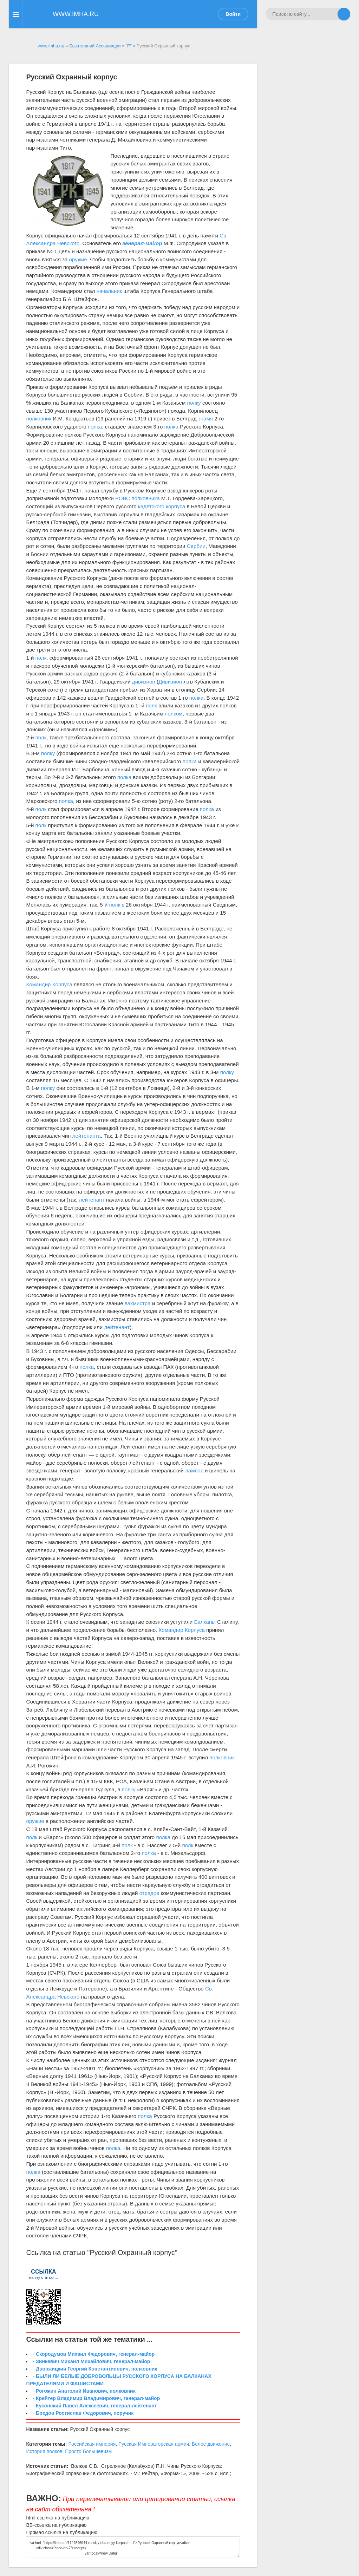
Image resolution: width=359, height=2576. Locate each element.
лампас (194, 1470)
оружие (78, 259)
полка (95, 427)
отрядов (149, 1893)
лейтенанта (86, 1136)
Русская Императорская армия (153, 2444)
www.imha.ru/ (51, 46)
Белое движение (211, 2444)
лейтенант (92, 1200)
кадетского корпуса (161, 506)
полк (41, 658)
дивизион (143, 682)
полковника (145, 498)
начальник (109, 291)
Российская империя (92, 2444)
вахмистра (138, 1303)
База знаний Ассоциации (94, 46)
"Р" (129, 46)
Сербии (196, 546)
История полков (44, 2451)
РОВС (122, 498)
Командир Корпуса (49, 984)
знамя (205, 418)
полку (194, 403)
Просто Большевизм (88, 2451)
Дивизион (170, 682)
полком (174, 714)
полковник (38, 418)
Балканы (205, 1622)
